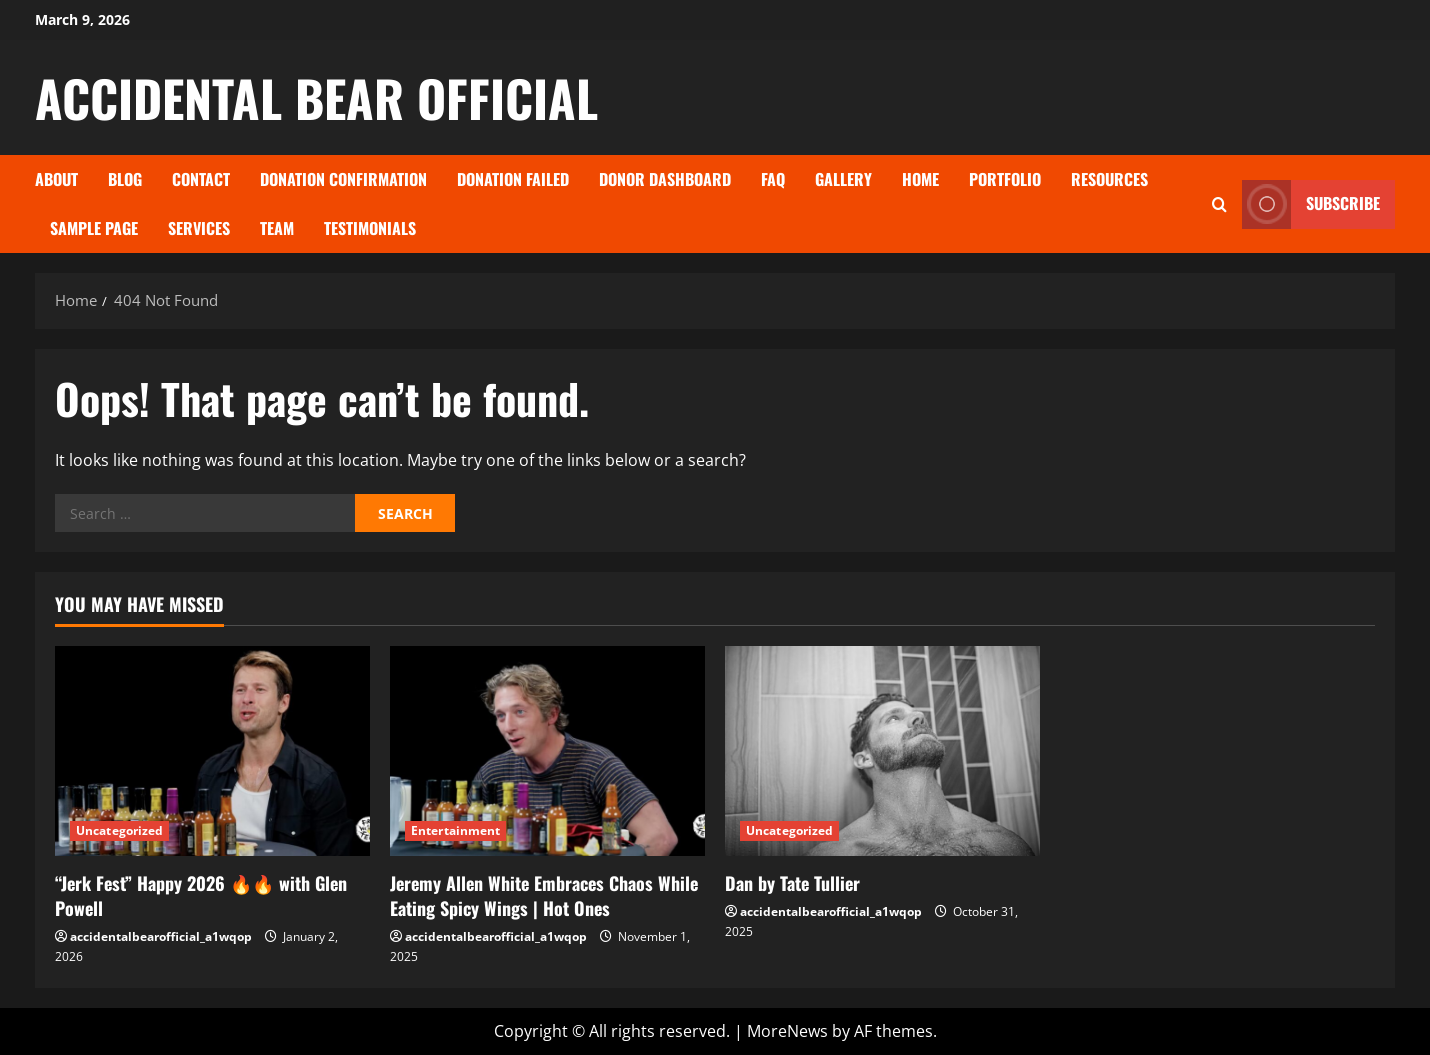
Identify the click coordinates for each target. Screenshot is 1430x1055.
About (56, 179)
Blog (125, 179)
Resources (1109, 179)
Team (277, 228)
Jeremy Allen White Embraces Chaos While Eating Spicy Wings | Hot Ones (544, 895)
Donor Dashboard (665, 179)
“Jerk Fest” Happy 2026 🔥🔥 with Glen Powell (201, 895)
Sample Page (94, 228)
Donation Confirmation (343, 179)
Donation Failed (513, 179)
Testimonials (370, 228)
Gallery (843, 179)
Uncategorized (119, 830)
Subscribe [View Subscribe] (1311, 204)
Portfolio (1005, 179)
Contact (201, 179)
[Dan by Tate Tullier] (882, 751)
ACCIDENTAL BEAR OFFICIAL (316, 97)
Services (199, 228)
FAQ (773, 179)
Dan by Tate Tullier (792, 883)
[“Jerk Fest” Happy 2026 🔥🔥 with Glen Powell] (212, 751)
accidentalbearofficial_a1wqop (161, 936)
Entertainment (455, 830)
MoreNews (787, 1031)
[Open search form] (1219, 204)
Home (920, 179)
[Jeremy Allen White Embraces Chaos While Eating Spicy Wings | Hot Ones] (547, 751)
